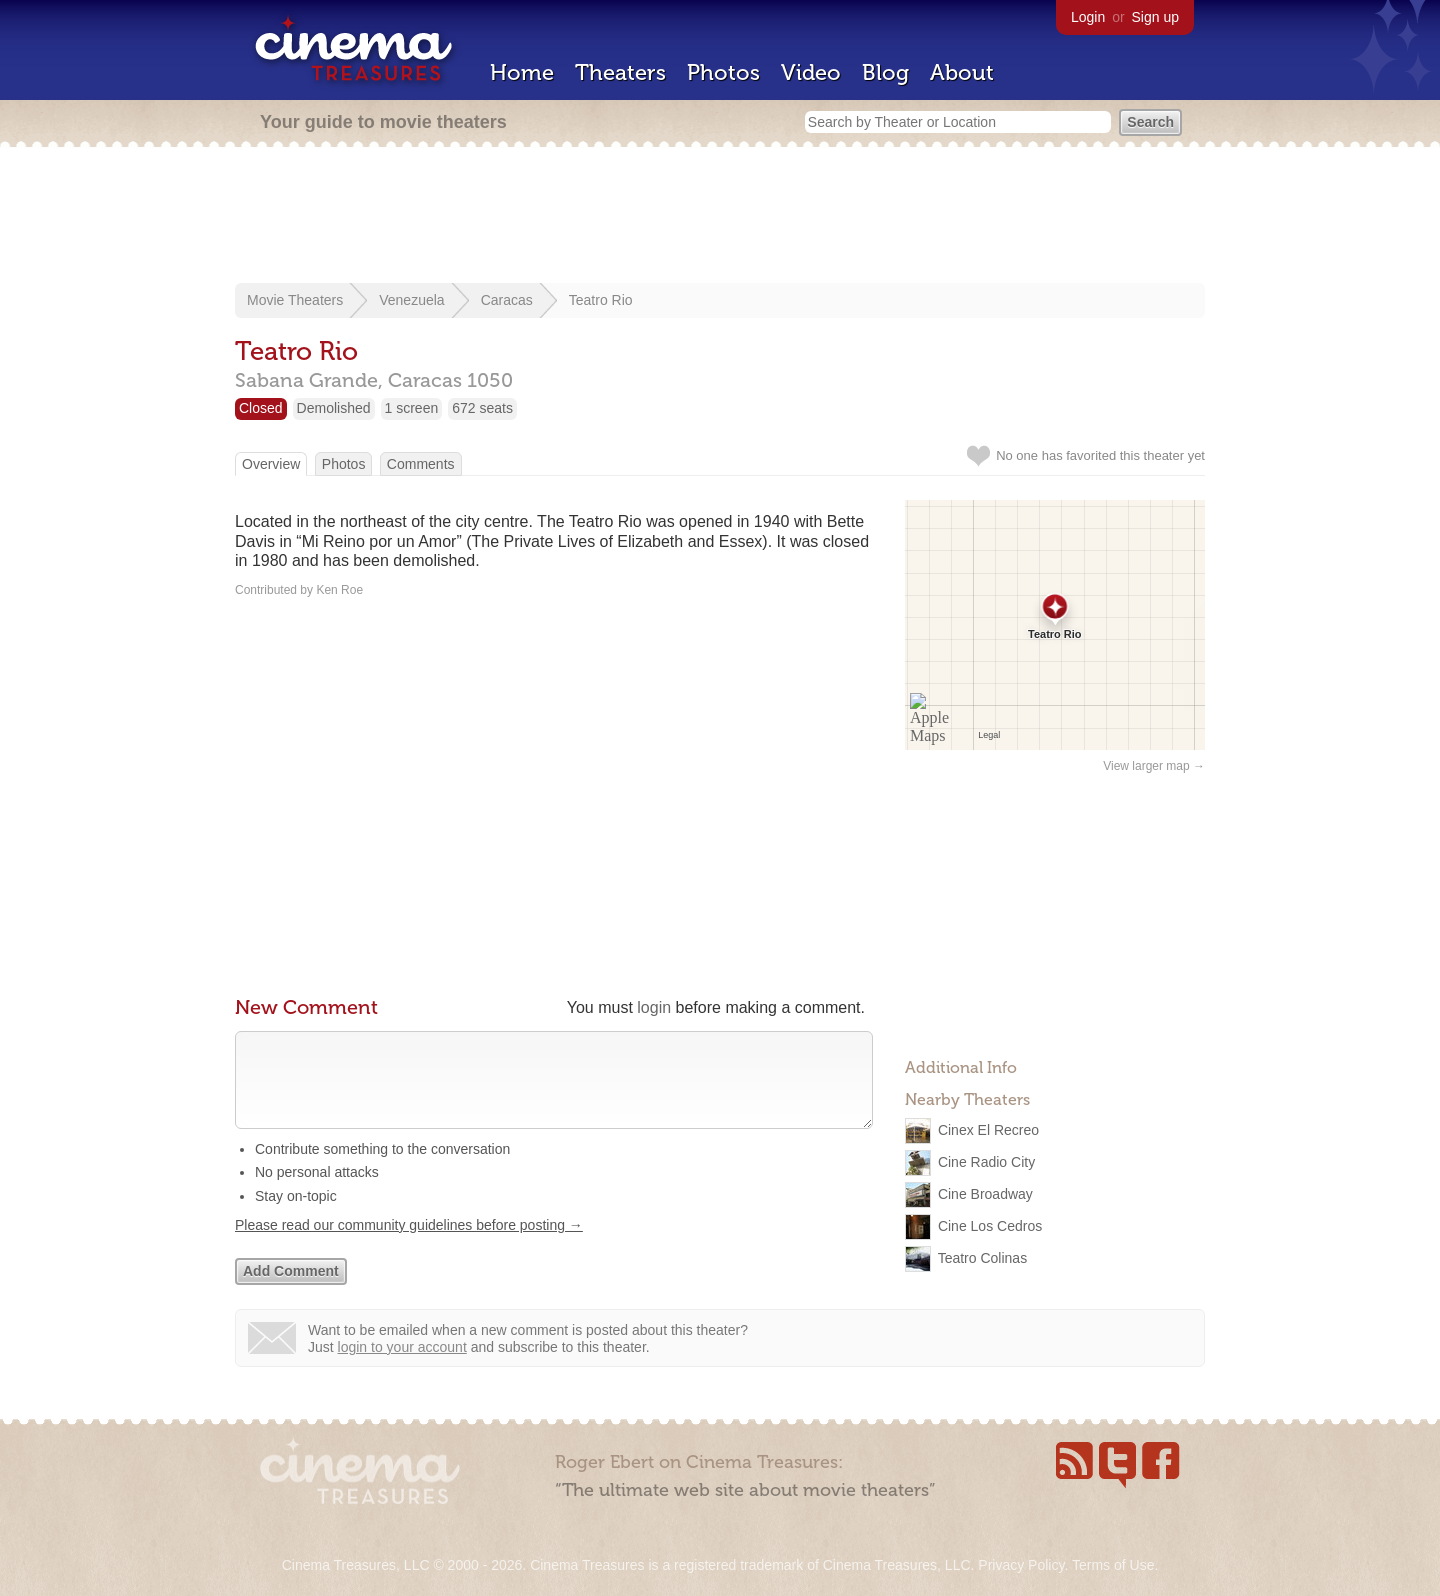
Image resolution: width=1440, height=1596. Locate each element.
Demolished (334, 408)
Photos (723, 72)
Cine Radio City (986, 1162)
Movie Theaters (295, 300)
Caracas (507, 300)
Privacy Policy (1021, 1565)
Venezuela (411, 300)
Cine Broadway (985, 1194)
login (654, 1007)
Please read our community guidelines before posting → (409, 1245)
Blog (885, 72)
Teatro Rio (601, 300)
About (962, 72)
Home (522, 72)
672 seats (482, 408)
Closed (261, 408)
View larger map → (1154, 766)
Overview (271, 464)
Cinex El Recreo (988, 1130)
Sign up (1155, 17)
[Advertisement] (720, 217)
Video (811, 72)
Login (1088, 17)
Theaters (620, 72)
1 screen (412, 408)
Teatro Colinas (983, 1258)
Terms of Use (1113, 1565)
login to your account (402, 1367)
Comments (421, 464)
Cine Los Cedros (990, 1226)
